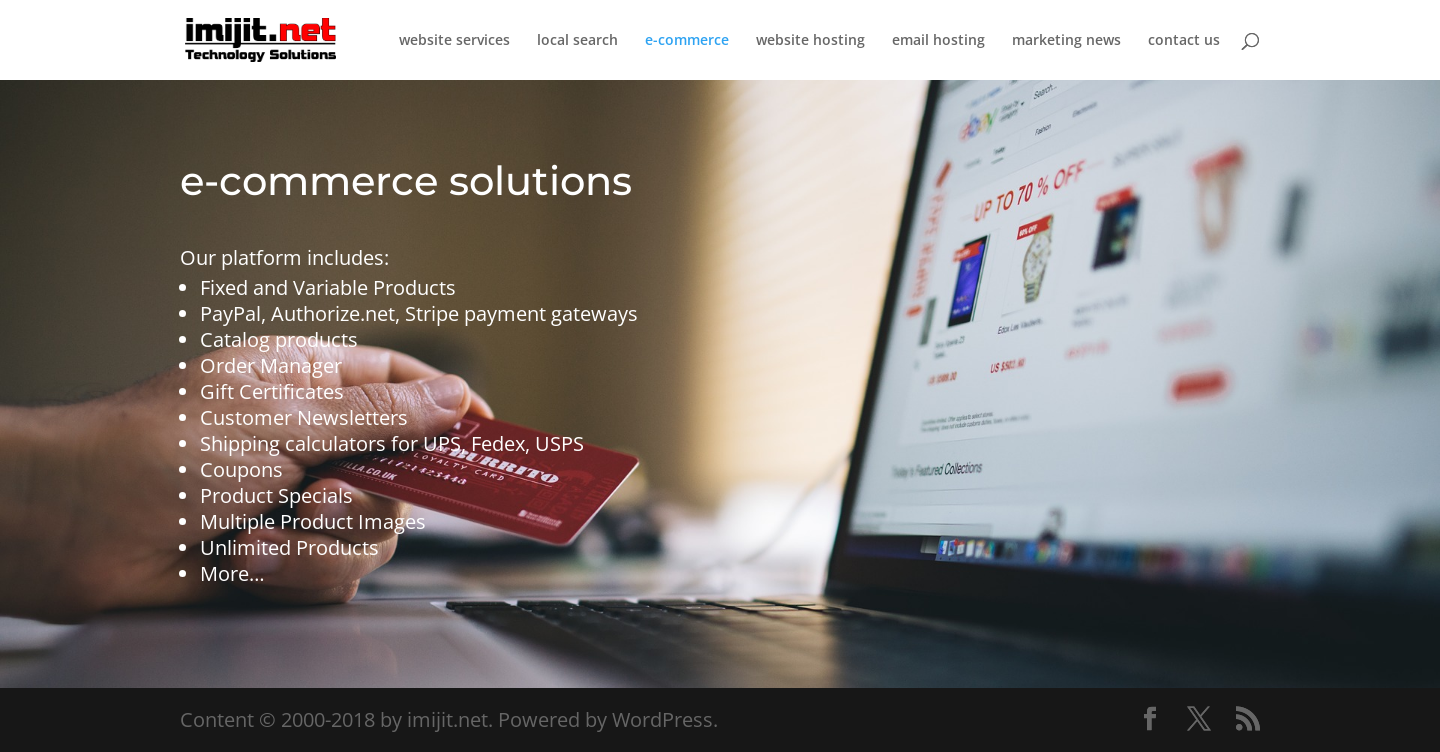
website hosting (810, 41)
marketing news (1066, 41)
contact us (1184, 41)
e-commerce (687, 41)
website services (454, 41)
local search (577, 41)
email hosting (938, 41)
